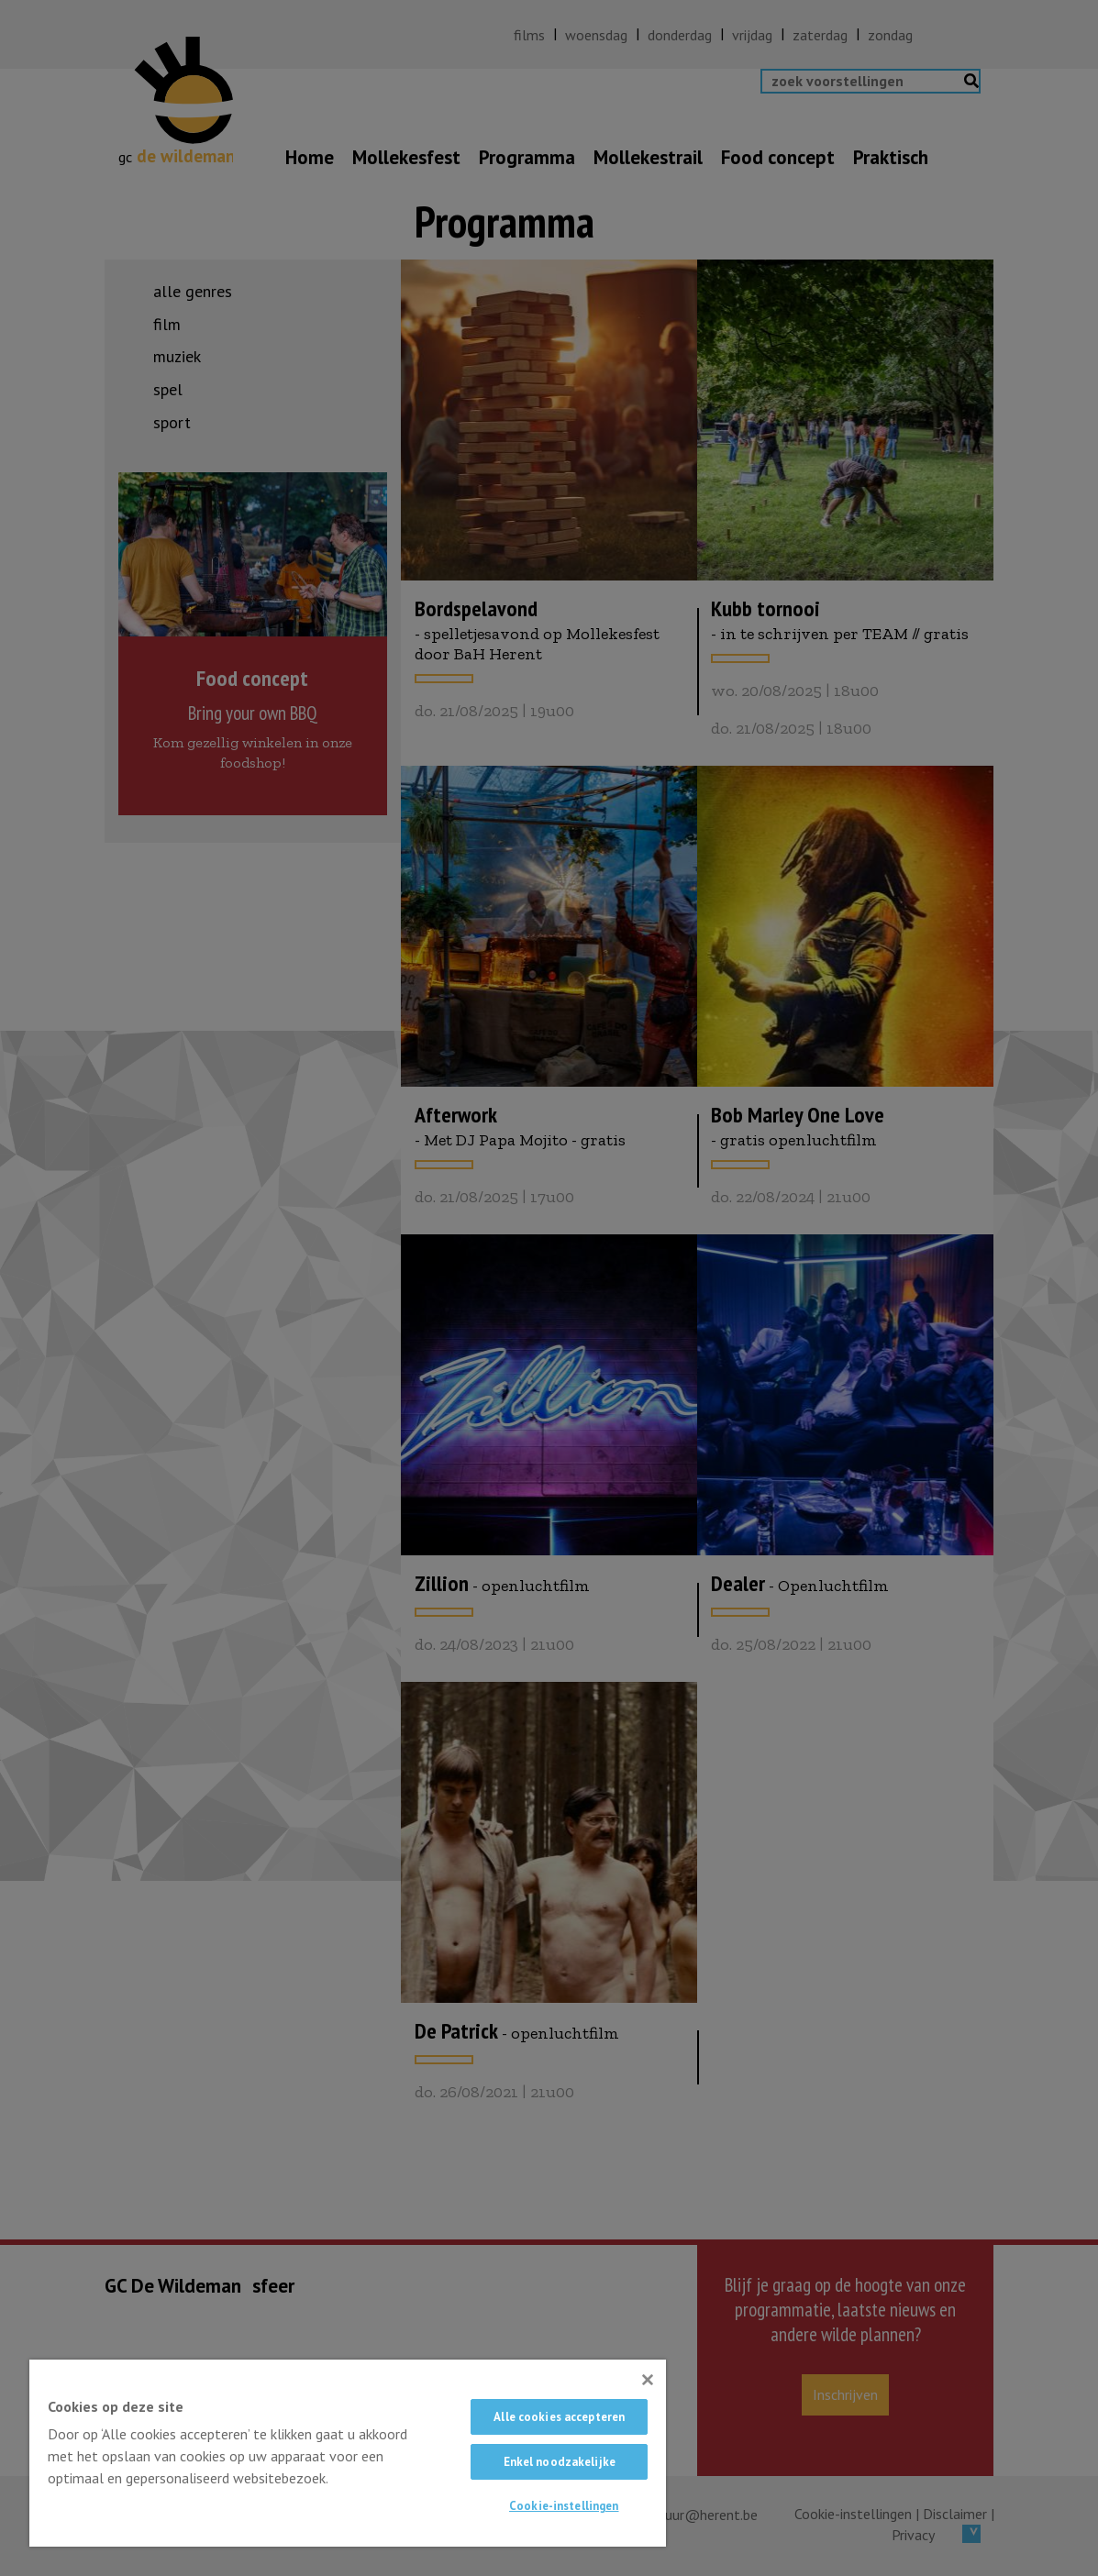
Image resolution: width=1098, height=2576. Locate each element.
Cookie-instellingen (563, 2506)
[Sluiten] (647, 2379)
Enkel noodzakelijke (560, 2462)
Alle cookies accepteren (559, 2417)
